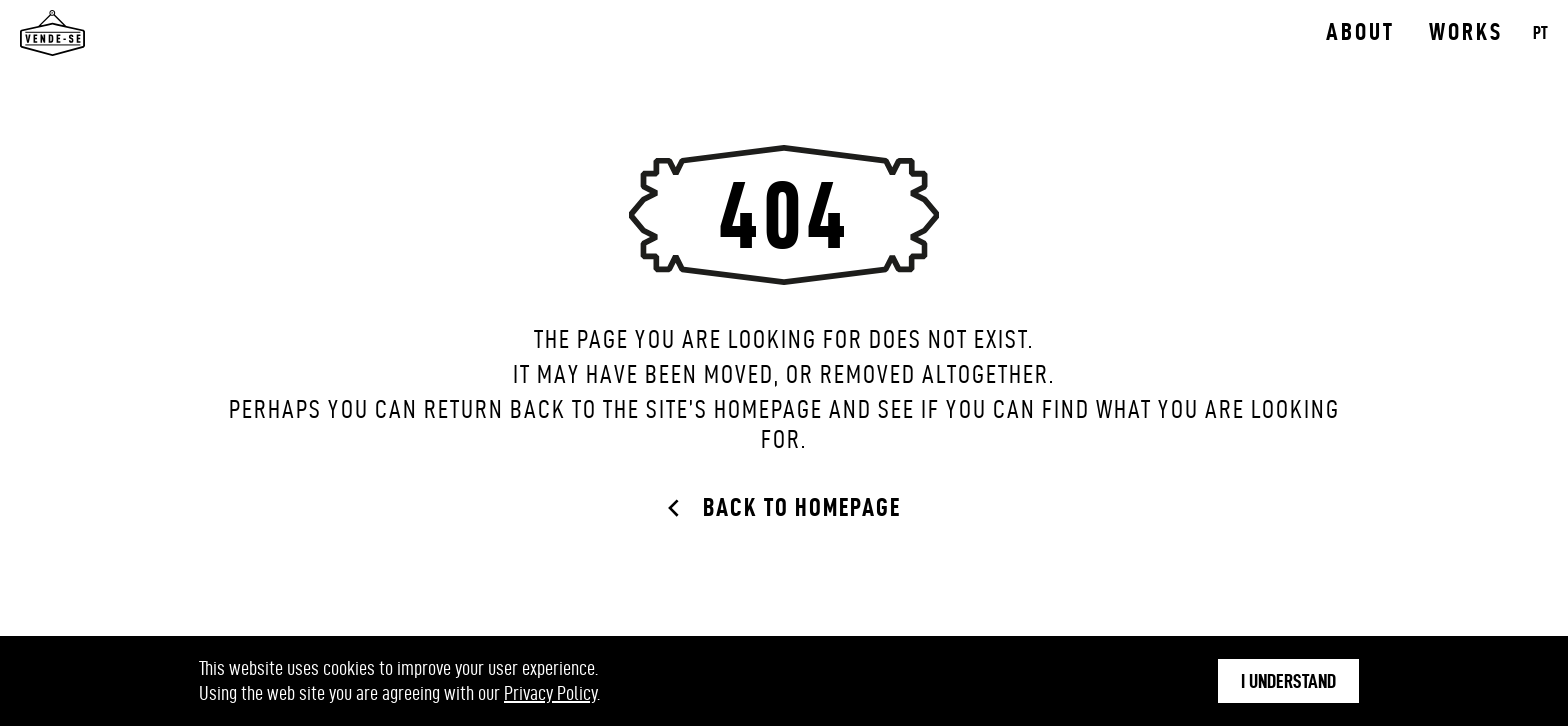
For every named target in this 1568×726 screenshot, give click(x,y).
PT (1540, 32)
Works (1466, 32)
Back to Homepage (802, 507)
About (1360, 32)
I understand (1288, 681)
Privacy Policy (550, 693)
